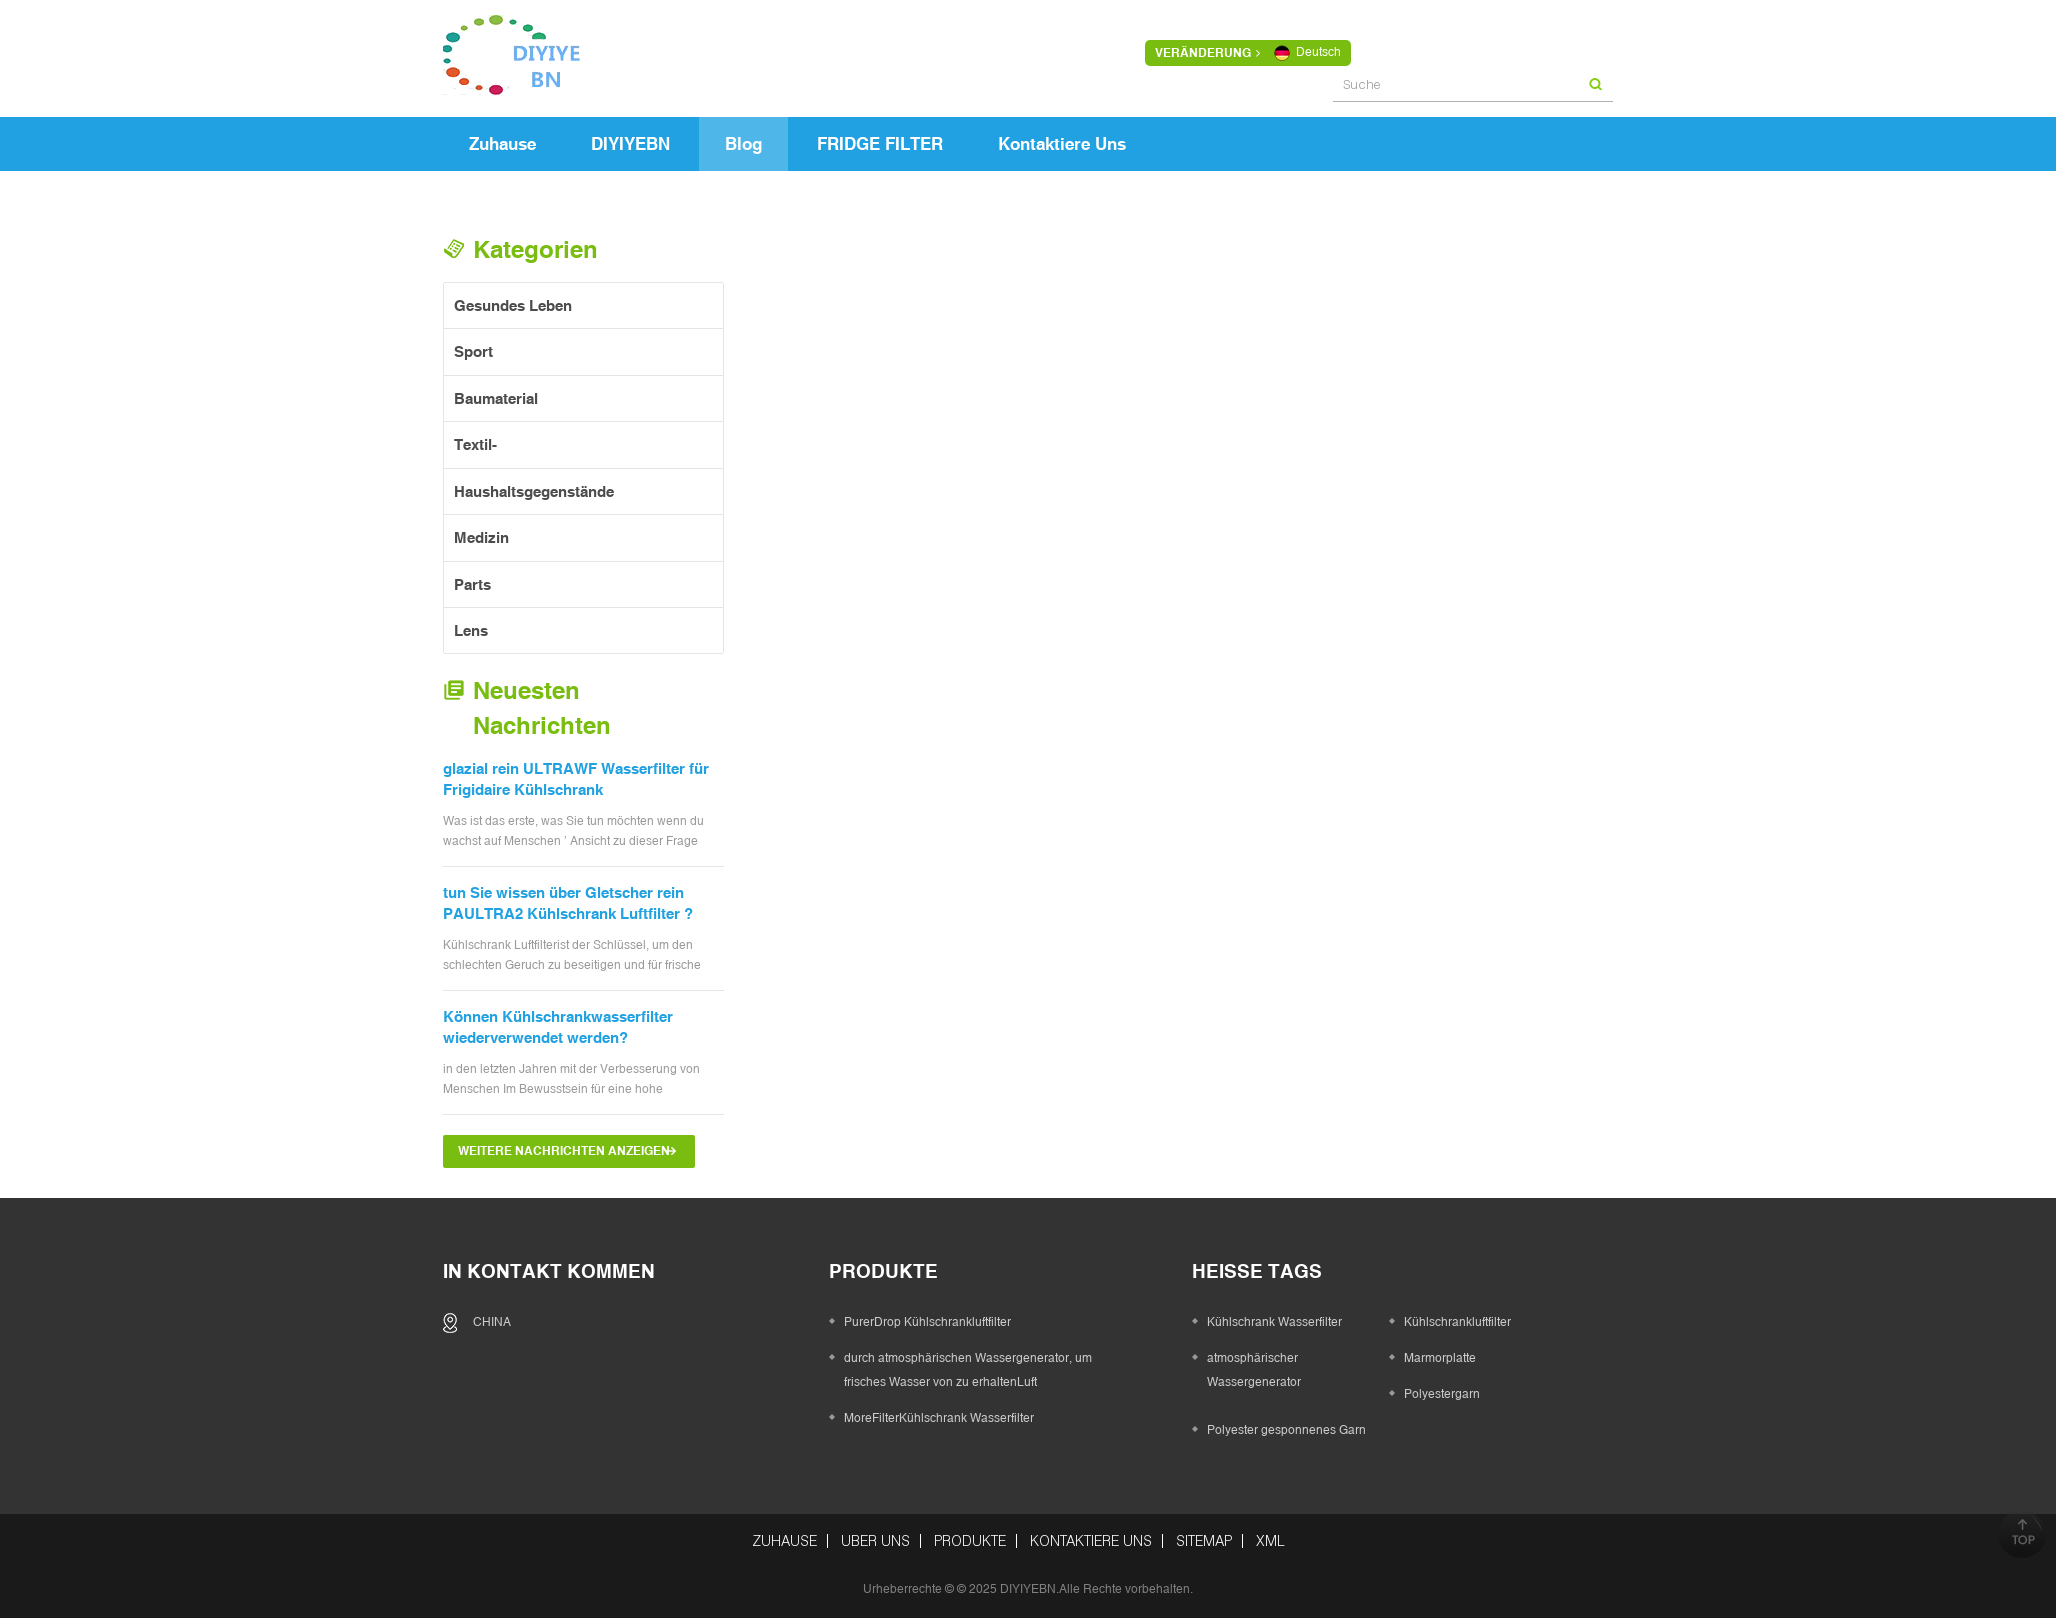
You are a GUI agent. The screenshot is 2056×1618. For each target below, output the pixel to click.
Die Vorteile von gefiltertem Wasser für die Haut (988, 823)
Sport (473, 351)
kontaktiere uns (1062, 144)
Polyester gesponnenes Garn (1286, 1430)
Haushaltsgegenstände (534, 491)
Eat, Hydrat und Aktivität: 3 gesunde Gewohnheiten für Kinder (979, 531)
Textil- (475, 444)
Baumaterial (496, 398)
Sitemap (1204, 1541)
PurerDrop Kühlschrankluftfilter (927, 1322)
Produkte (970, 1541)
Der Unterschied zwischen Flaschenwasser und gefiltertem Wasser (1551, 534)
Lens (471, 630)
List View (986, 298)
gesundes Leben (513, 305)
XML (1270, 1541)
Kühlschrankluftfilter (1457, 1322)
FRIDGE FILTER (880, 144)
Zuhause (502, 144)
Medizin (481, 537)
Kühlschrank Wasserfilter (1274, 1322)
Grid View (951, 298)
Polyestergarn (1442, 1394)
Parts (472, 584)
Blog (743, 144)
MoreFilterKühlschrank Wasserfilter (939, 1418)
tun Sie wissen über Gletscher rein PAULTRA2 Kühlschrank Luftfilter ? (568, 903)
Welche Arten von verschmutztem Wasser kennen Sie (1265, 531)
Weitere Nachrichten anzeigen (564, 1151)
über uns (875, 1541)
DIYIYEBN (630, 144)
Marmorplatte (1440, 1358)
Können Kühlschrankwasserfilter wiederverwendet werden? (558, 1027)
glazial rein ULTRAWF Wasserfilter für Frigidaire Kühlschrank (576, 779)
